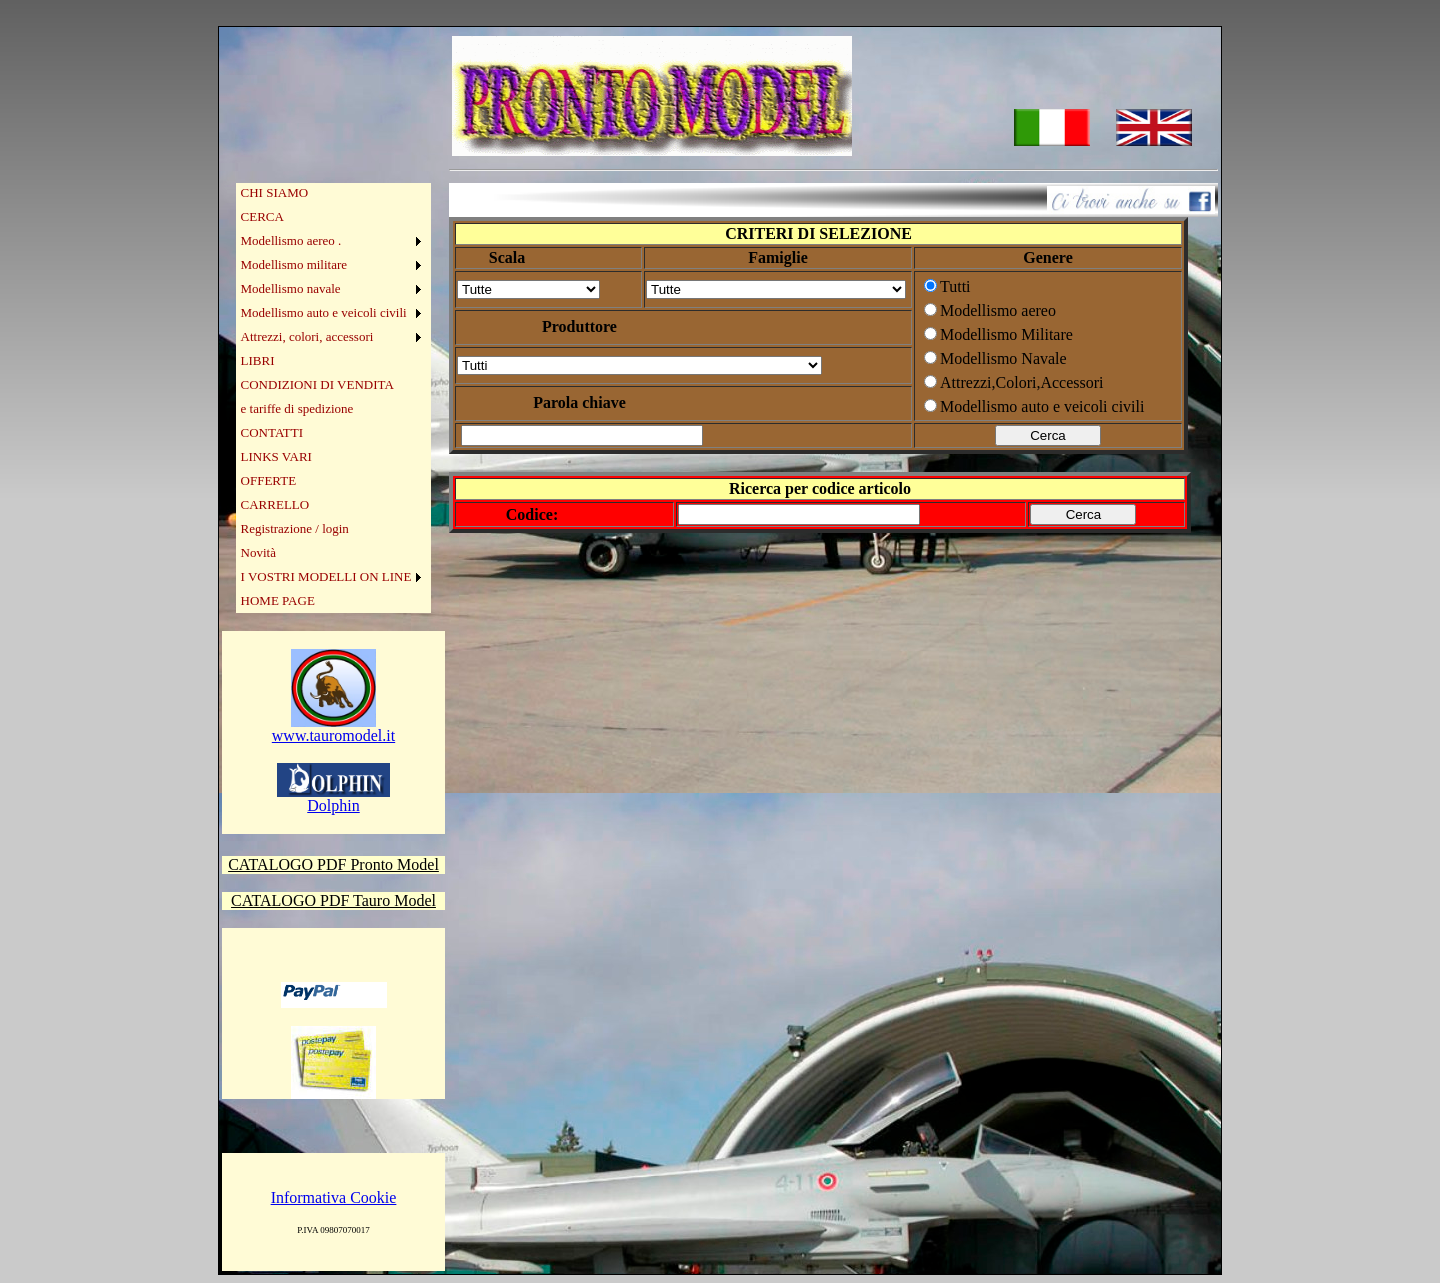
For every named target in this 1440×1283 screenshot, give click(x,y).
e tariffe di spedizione (297, 408)
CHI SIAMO (275, 192)
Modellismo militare (294, 264)
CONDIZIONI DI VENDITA (317, 384)
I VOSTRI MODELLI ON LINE (326, 576)
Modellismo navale (291, 288)
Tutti (955, 286)
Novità (258, 552)
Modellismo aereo (998, 310)
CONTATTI (272, 432)
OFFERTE (269, 480)
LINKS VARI (276, 456)
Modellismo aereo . (291, 240)
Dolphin (333, 798)
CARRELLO (275, 504)
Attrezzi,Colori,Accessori (1022, 382)
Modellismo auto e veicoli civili (324, 312)
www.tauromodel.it (333, 728)
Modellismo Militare (1006, 334)
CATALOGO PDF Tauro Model (333, 900)
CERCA (262, 216)
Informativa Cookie (334, 1197)
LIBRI (258, 360)
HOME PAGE (278, 600)
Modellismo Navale (1003, 358)
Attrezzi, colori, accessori (307, 336)
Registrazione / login (295, 528)
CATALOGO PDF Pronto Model (333, 864)
